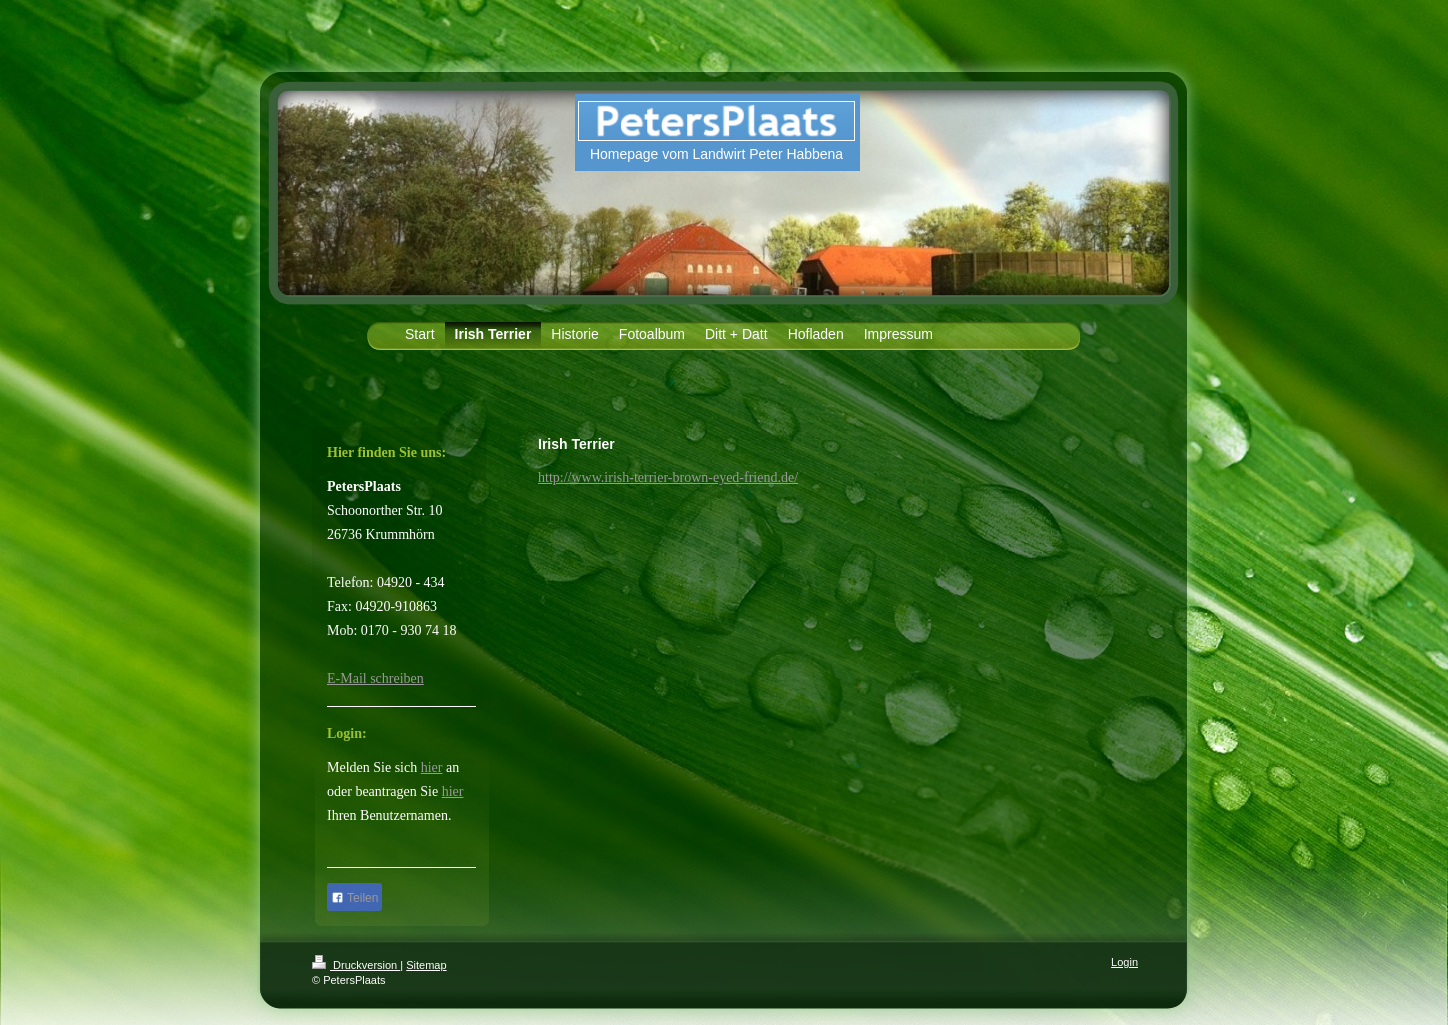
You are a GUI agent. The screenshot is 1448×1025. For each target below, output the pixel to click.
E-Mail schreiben (375, 678)
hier (432, 767)
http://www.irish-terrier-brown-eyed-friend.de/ (668, 477)
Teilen (354, 898)
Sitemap (426, 965)
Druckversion (356, 965)
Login (1124, 962)
